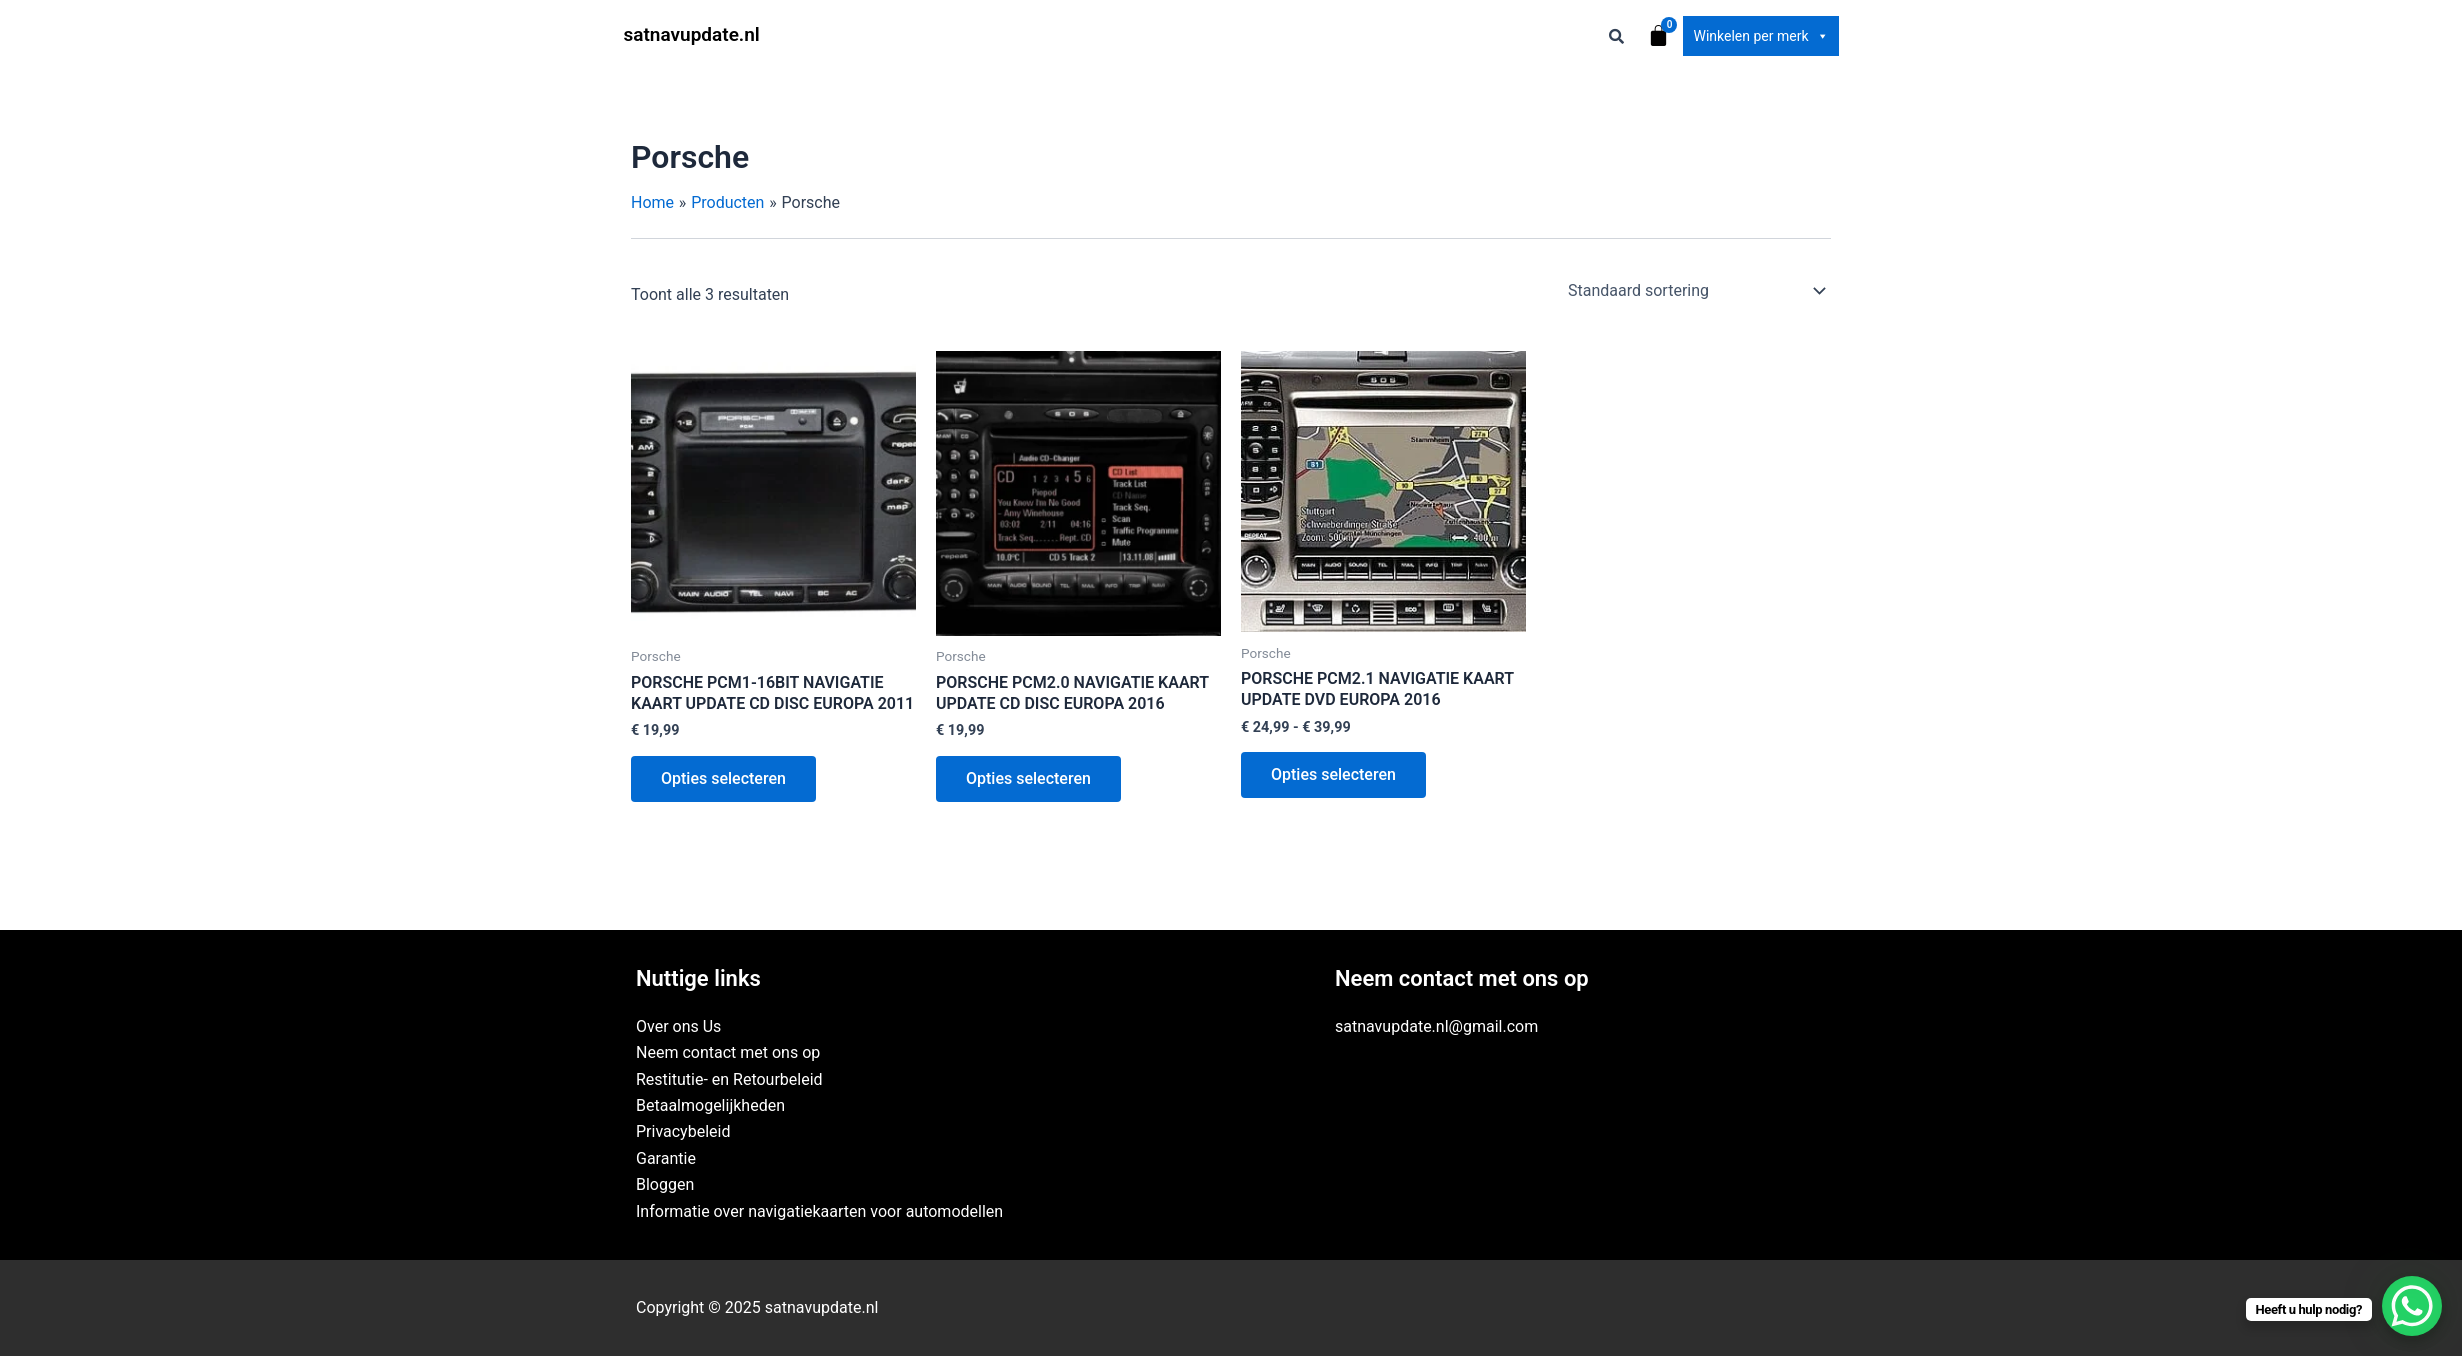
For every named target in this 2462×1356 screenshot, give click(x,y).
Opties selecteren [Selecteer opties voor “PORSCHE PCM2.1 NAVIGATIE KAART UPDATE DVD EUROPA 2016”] (1333, 774)
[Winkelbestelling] (1695, 291)
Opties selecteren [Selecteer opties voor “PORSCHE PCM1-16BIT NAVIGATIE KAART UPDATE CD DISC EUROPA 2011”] (723, 778)
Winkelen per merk (1760, 36)
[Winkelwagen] (1658, 35)
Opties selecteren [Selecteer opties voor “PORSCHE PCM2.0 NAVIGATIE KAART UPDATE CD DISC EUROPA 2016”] (1028, 778)
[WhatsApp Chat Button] (2412, 1306)
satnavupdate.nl (692, 34)
